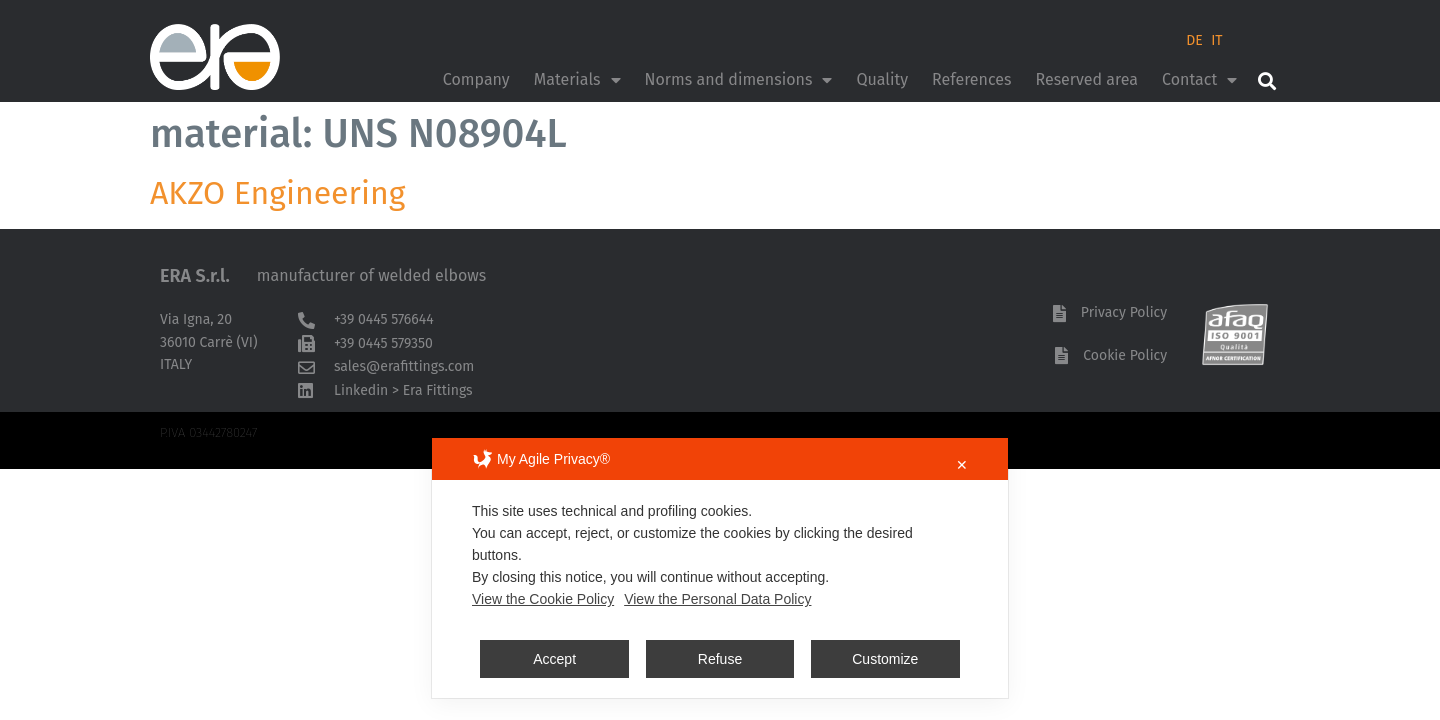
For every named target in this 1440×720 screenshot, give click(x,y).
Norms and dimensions (739, 80)
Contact (1199, 80)
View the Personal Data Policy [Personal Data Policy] (717, 599)
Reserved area (1086, 79)
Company (476, 79)
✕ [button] (962, 465)
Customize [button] (885, 659)
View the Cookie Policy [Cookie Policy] (543, 599)
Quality (882, 79)
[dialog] (720, 568)
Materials (577, 80)
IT (1216, 40)
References (971, 79)
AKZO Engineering (277, 193)
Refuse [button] (720, 659)
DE (1194, 40)
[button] (1266, 80)
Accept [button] (554, 659)
